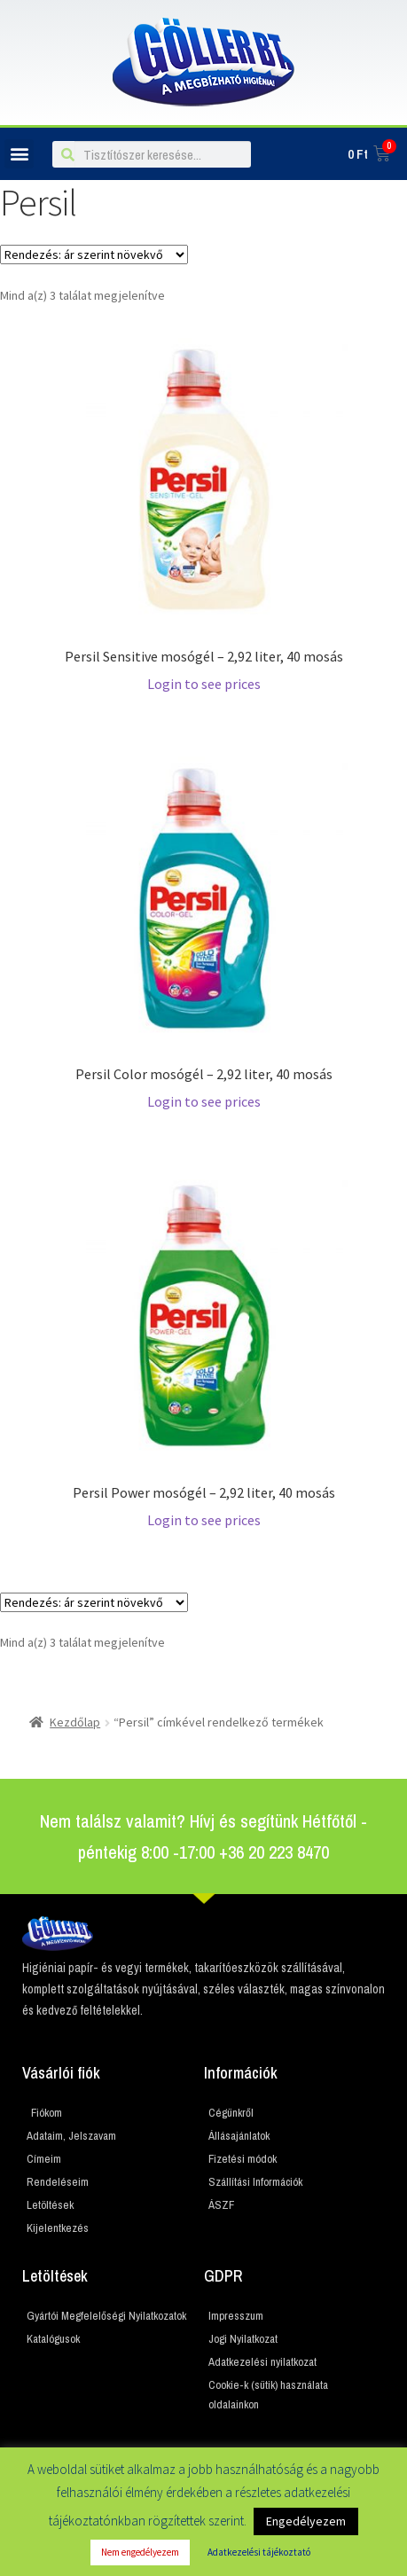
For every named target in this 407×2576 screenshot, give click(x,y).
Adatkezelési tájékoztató (258, 2552)
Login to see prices (204, 684)
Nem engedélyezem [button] (140, 2552)
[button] (19, 153)
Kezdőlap (75, 1722)
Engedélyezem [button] (306, 2521)
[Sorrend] (94, 254)
